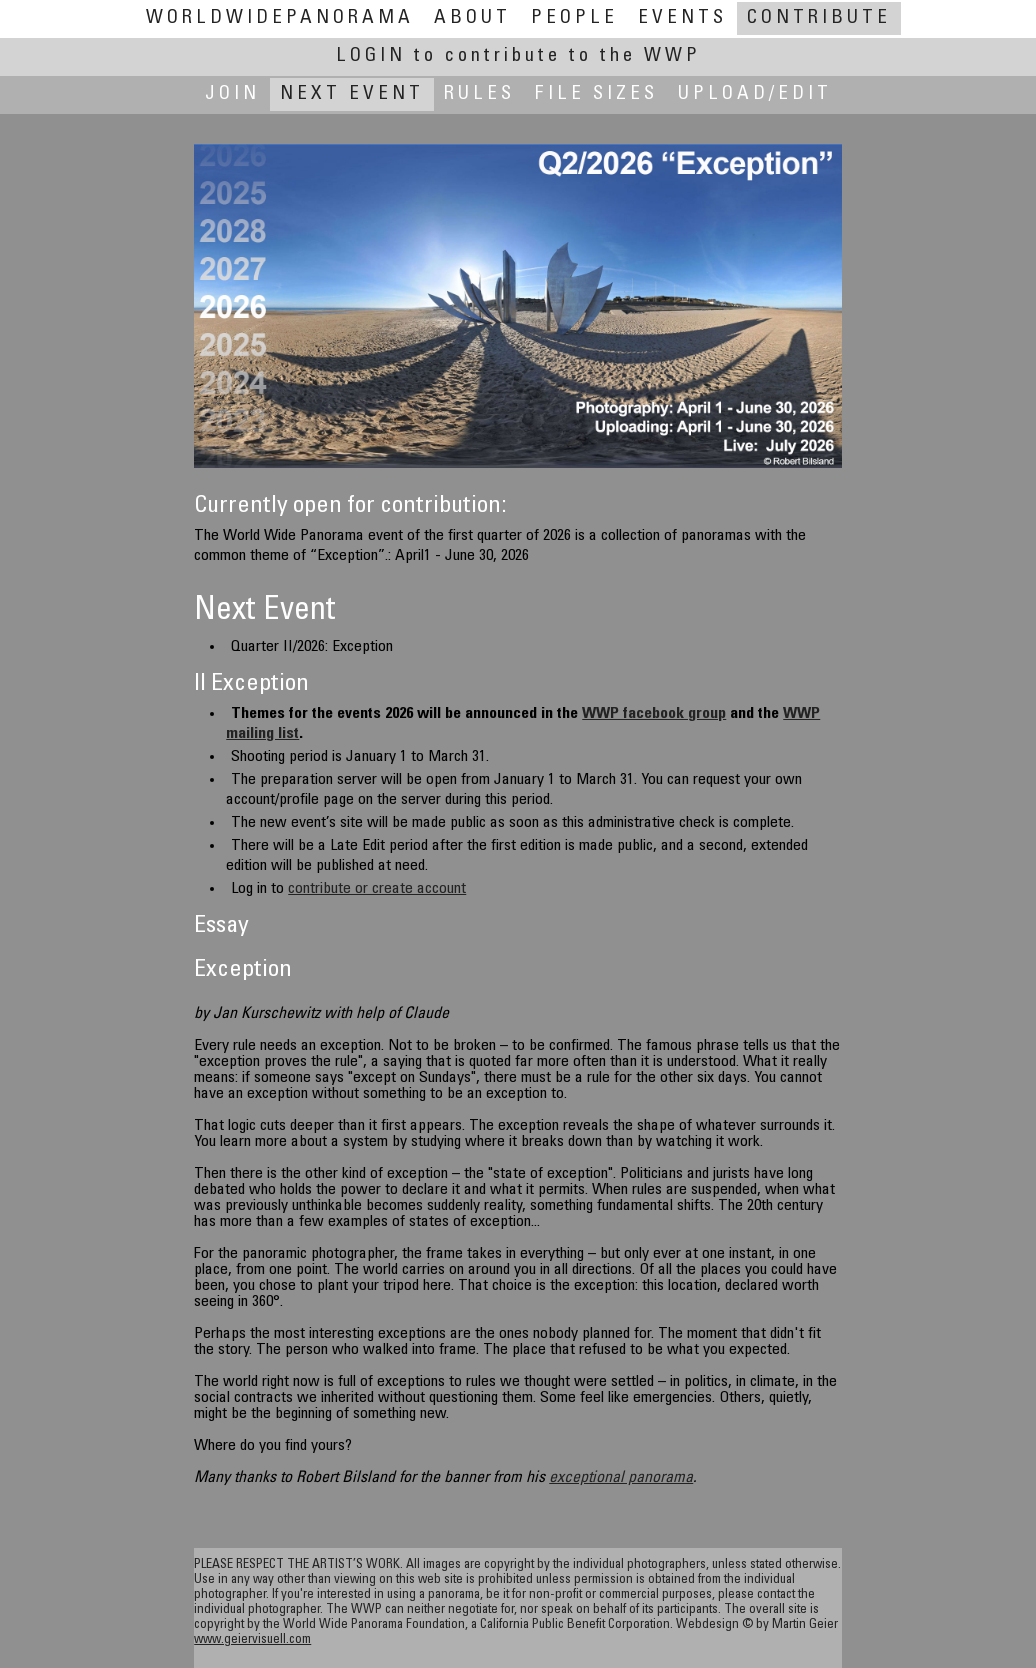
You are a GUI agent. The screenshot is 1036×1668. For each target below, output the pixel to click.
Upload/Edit (755, 94)
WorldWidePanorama (280, 18)
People (574, 18)
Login (518, 56)
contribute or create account (377, 889)
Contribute (819, 18)
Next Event (352, 94)
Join (232, 94)
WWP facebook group (654, 714)
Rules (479, 94)
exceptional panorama (621, 1478)
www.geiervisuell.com (252, 1640)
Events (682, 18)
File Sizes (596, 94)
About (472, 18)
